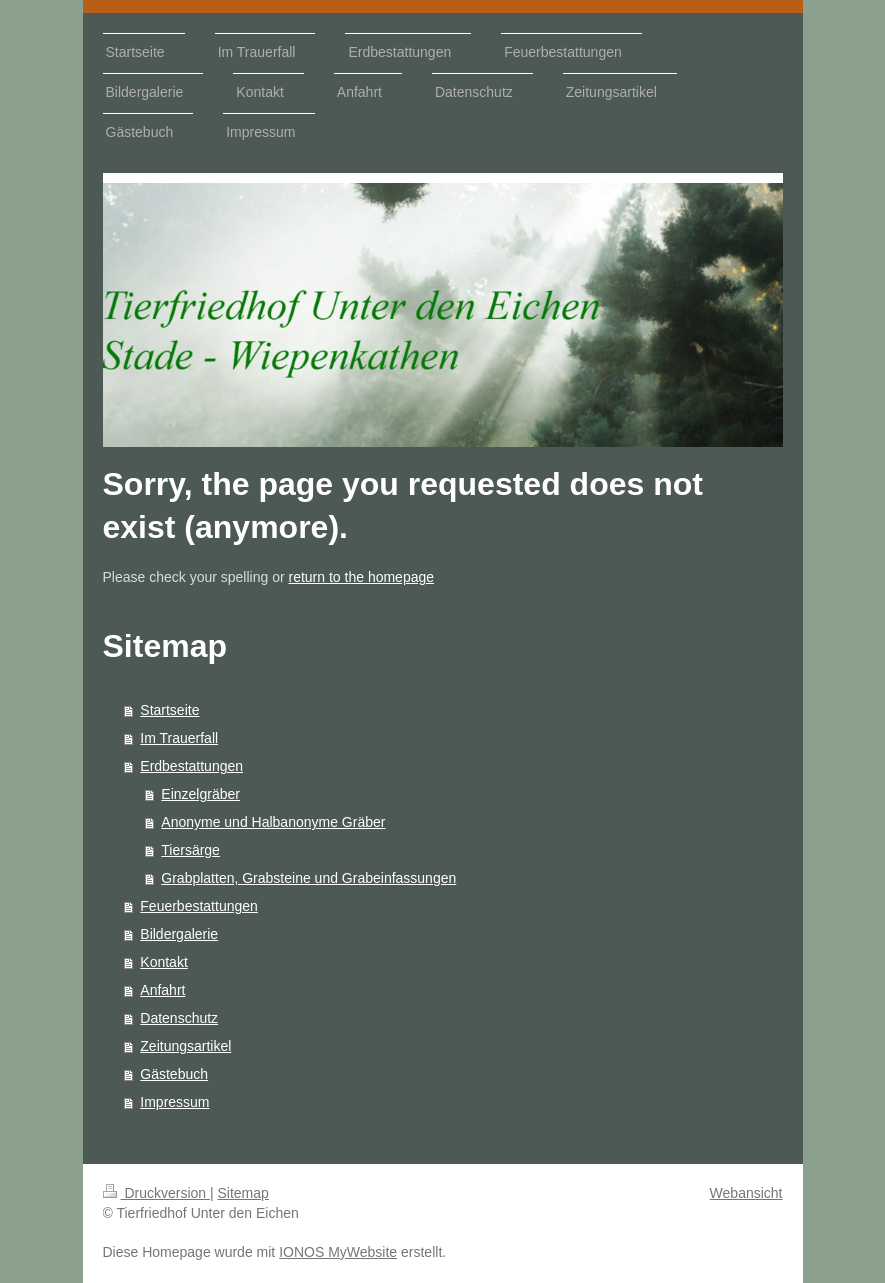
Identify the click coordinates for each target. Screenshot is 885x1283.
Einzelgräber (200, 794)
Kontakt (163, 962)
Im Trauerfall (179, 738)
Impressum (174, 1102)
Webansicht (746, 1193)
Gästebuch (174, 1074)
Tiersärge (190, 850)
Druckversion (156, 1193)
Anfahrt (162, 990)
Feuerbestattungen (199, 906)
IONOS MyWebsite (338, 1252)
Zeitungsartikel (185, 1046)
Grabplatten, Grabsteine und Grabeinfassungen (308, 878)
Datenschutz (179, 1018)
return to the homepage (362, 577)
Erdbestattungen (191, 766)
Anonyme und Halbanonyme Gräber (273, 822)
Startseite (169, 710)
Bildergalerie (179, 934)
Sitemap (243, 1193)
